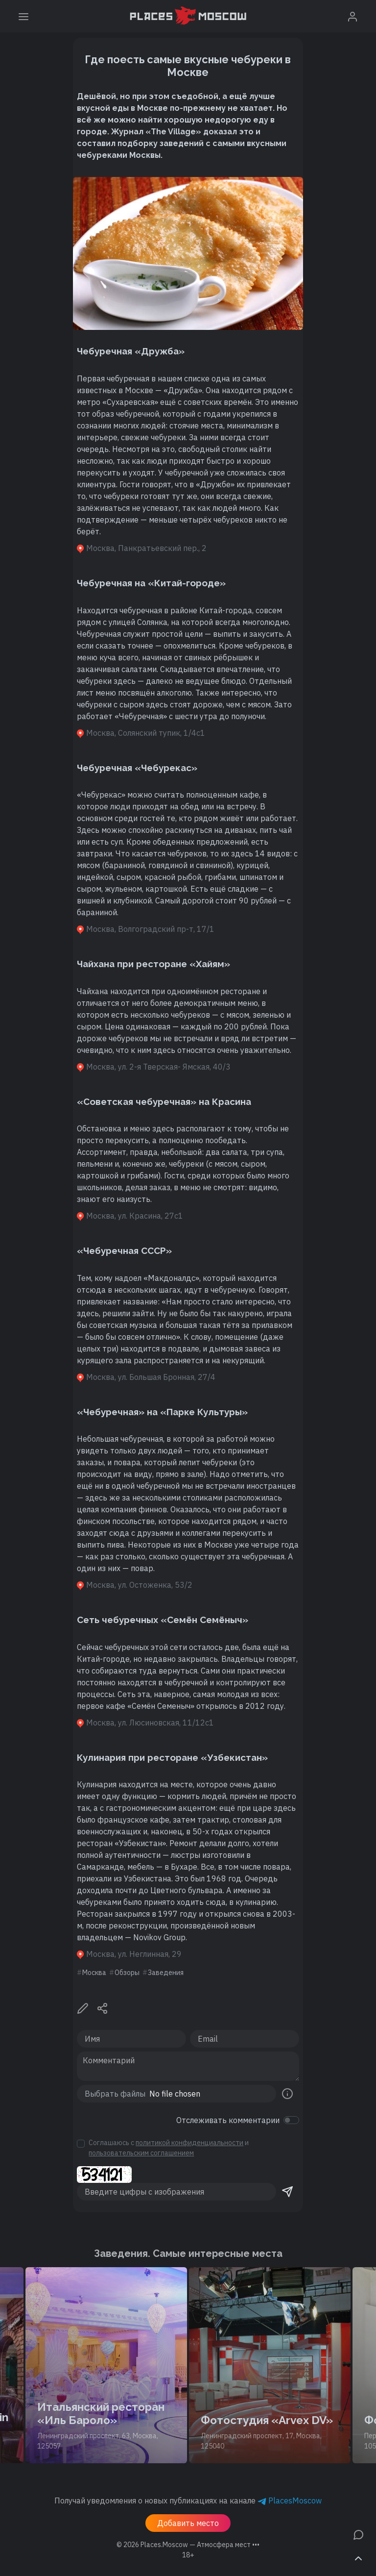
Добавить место (188, 2523)
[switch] (291, 2120)
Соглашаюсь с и (169, 2147)
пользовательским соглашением (141, 2153)
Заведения (166, 1972)
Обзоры (127, 1972)
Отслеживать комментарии (228, 2120)
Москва (94, 1972)
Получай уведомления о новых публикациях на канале (188, 2500)
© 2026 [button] (188, 2544)
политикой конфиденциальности (189, 2142)
